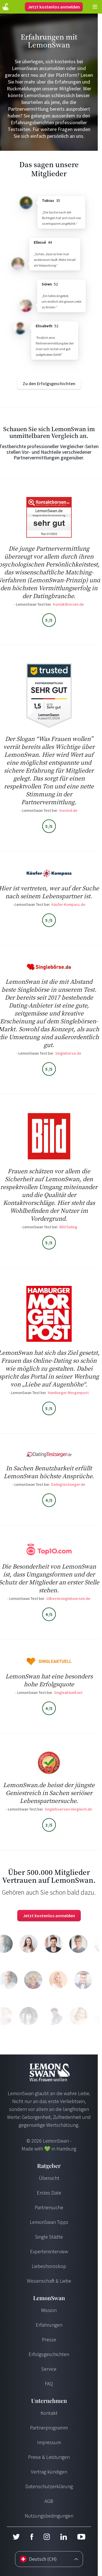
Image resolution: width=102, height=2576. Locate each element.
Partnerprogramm (49, 2427)
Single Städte (49, 2236)
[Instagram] (46, 2537)
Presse (49, 2339)
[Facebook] (31, 2537)
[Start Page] (5, 6)
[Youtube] (81, 2537)
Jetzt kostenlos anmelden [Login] (54, 7)
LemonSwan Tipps (49, 2222)
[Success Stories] (49, 383)
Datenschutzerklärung (49, 2486)
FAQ (49, 2383)
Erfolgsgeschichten (49, 2354)
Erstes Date (49, 2192)
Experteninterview (49, 2251)
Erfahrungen (49, 2325)
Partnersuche (49, 2207)
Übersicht (49, 2178)
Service (48, 2369)
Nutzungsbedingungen (49, 2515)
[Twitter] (16, 2537)
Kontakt (49, 2413)
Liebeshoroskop (49, 2266)
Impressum (49, 2442)
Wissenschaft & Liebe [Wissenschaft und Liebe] (49, 2281)
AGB (48, 2501)
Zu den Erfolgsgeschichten (49, 383)
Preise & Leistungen (49, 2457)
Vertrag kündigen (49, 2471)
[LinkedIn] (63, 2537)
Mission (49, 2310)
